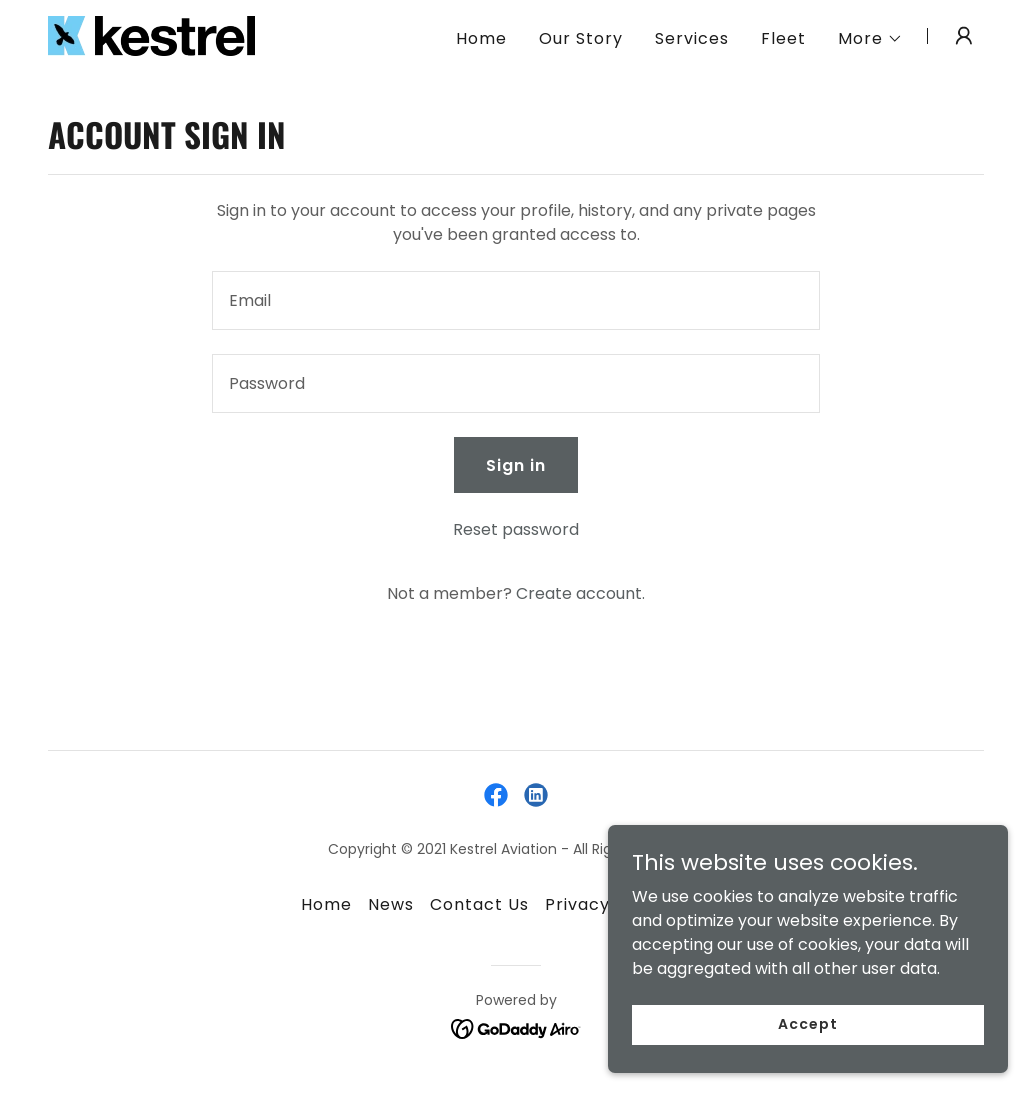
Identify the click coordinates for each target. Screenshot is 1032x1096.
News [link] (391, 904)
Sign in (516, 465)
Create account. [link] (580, 593)
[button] (870, 39)
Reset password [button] (516, 529)
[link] (151, 34)
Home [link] (481, 38)
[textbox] (516, 300)
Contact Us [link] (479, 904)
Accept (807, 1024)
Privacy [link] (577, 904)
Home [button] (326, 904)
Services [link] (692, 38)
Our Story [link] (581, 38)
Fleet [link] (783, 38)
